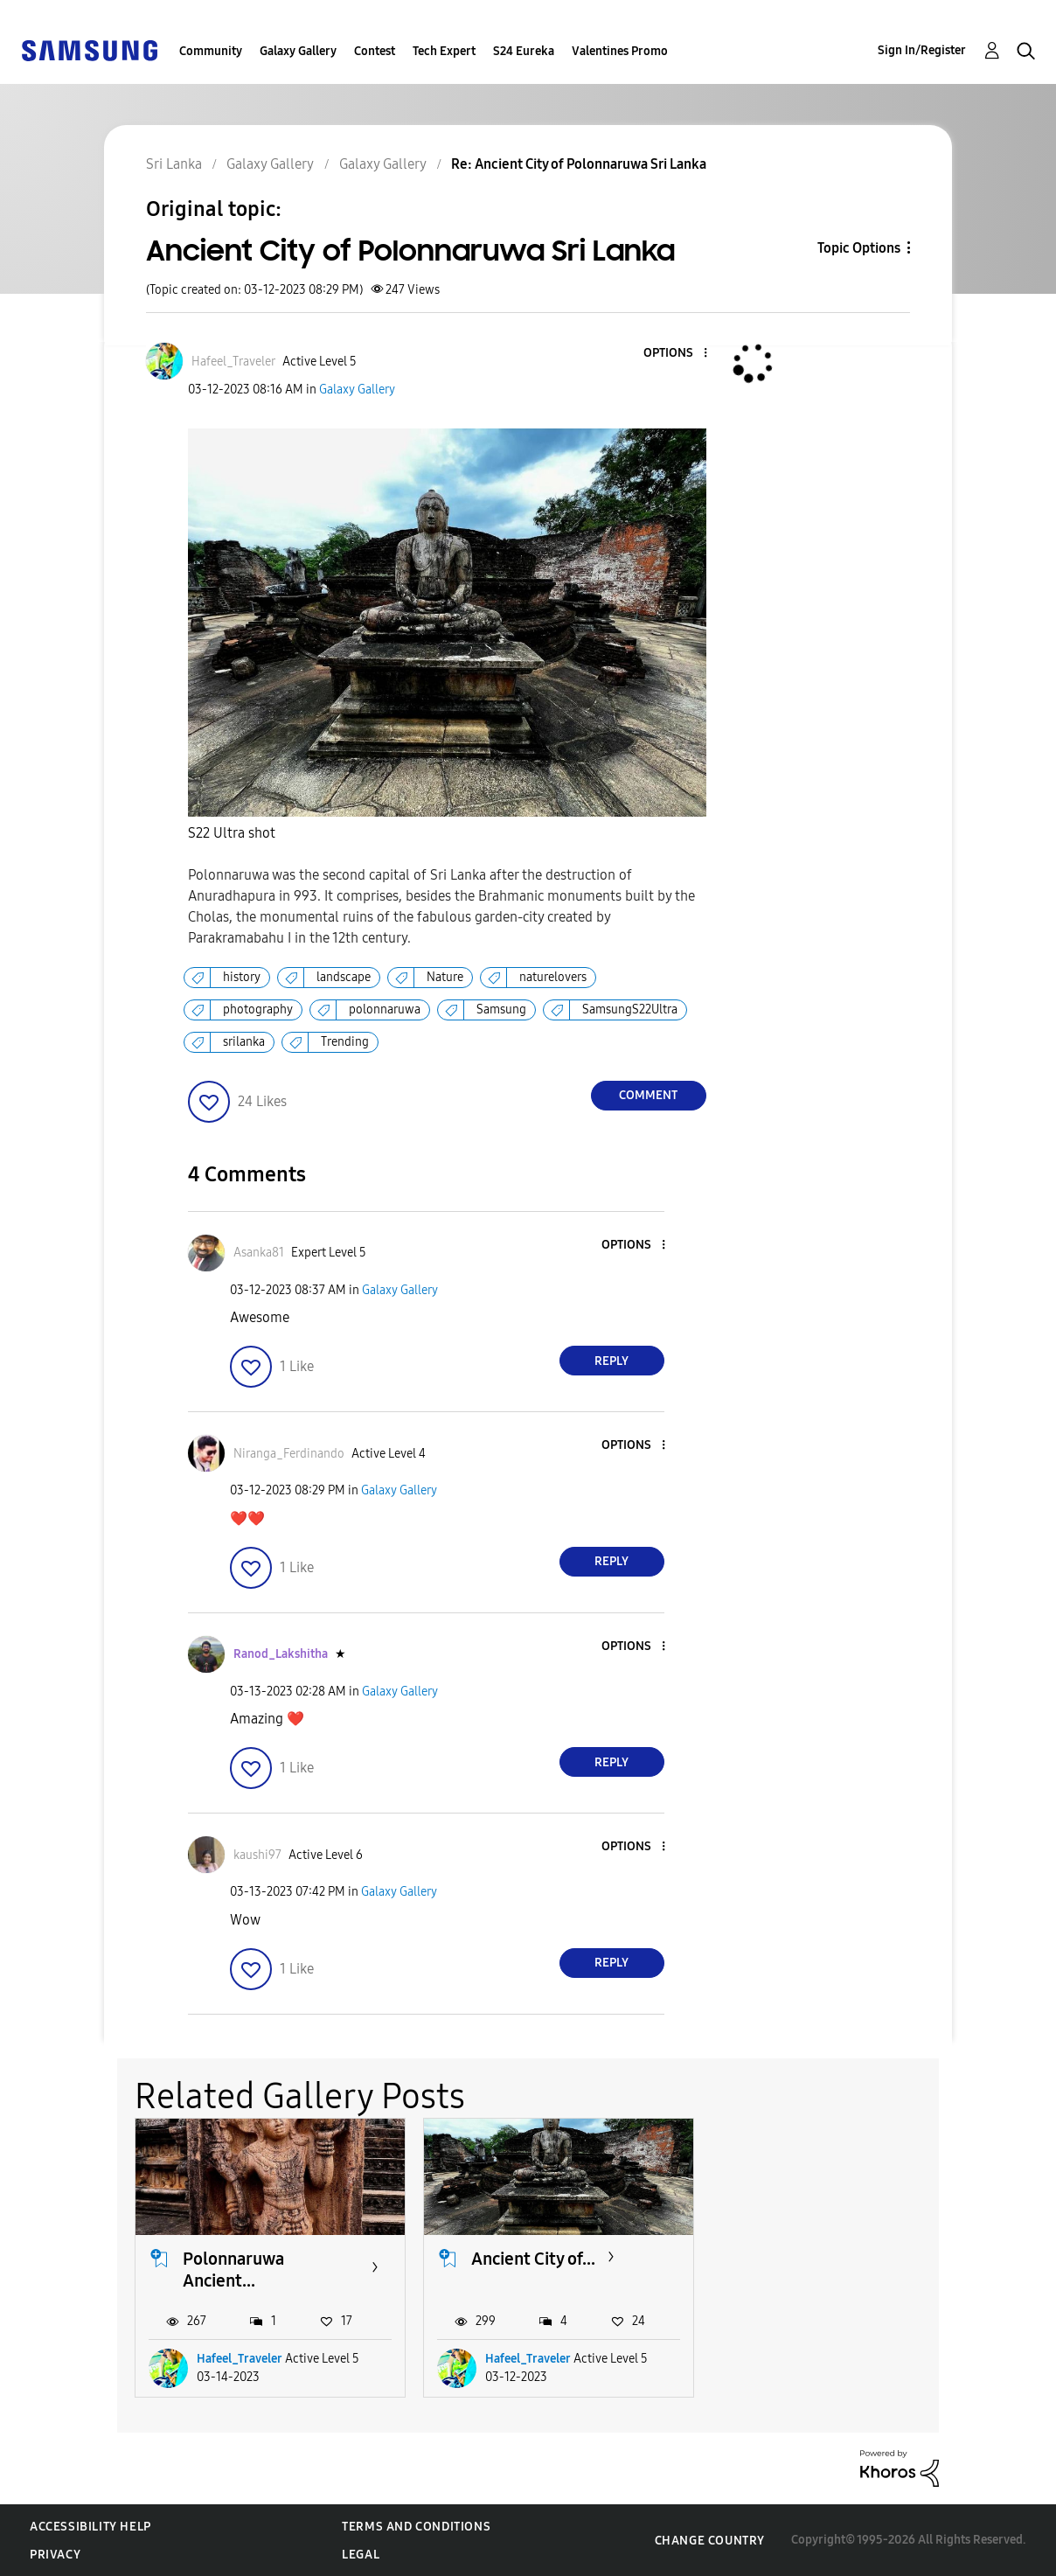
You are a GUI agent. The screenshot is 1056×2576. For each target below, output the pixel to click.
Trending (345, 1041)
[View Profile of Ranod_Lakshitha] (280, 1654)
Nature (445, 977)
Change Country (710, 2540)
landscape (343, 977)
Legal (360, 2554)
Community (210, 51)
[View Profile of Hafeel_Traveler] (233, 361)
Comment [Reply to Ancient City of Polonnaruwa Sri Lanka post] (648, 1095)
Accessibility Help (90, 2526)
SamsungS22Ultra (629, 1009)
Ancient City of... (533, 2258)
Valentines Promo (620, 51)
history (242, 977)
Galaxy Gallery (298, 51)
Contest (374, 51)
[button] (675, 353)
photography (258, 1009)
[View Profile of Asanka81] (258, 1252)
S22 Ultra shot (231, 833)
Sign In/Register (922, 50)
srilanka (244, 1041)
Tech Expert (444, 51)
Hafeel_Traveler (239, 2358)
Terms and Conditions (416, 2526)
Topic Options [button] (858, 248)
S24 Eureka (523, 51)
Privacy (55, 2554)
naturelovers (553, 977)
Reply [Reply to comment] (611, 1361)
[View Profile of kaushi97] (257, 1855)
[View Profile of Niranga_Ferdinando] (288, 1453)
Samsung (501, 1009)
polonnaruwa (384, 1009)
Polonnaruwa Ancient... (233, 2269)
